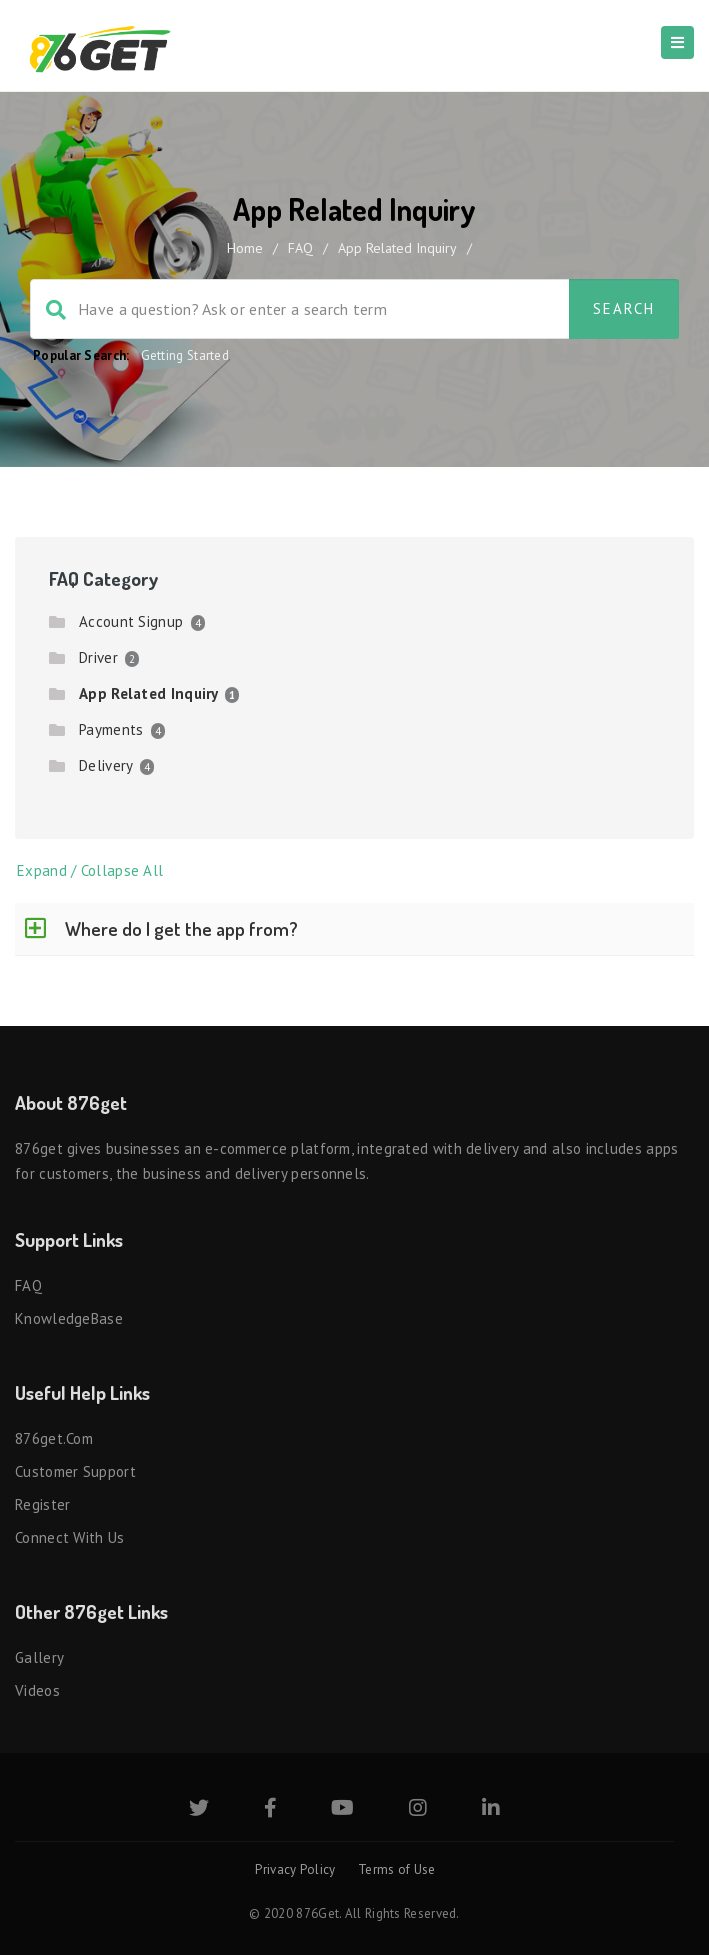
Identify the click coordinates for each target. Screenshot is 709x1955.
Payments (111, 729)
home (245, 248)
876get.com (54, 1438)
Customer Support (75, 1471)
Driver (98, 657)
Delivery (105, 765)
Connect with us (70, 1537)
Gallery (39, 1657)
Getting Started (185, 355)
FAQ (300, 248)
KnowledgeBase (69, 1318)
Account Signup (131, 621)
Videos (37, 1690)
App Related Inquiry (148, 693)
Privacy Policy (295, 1869)
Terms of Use (397, 1869)
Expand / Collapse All (90, 870)
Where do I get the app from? (181, 928)
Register (42, 1504)
